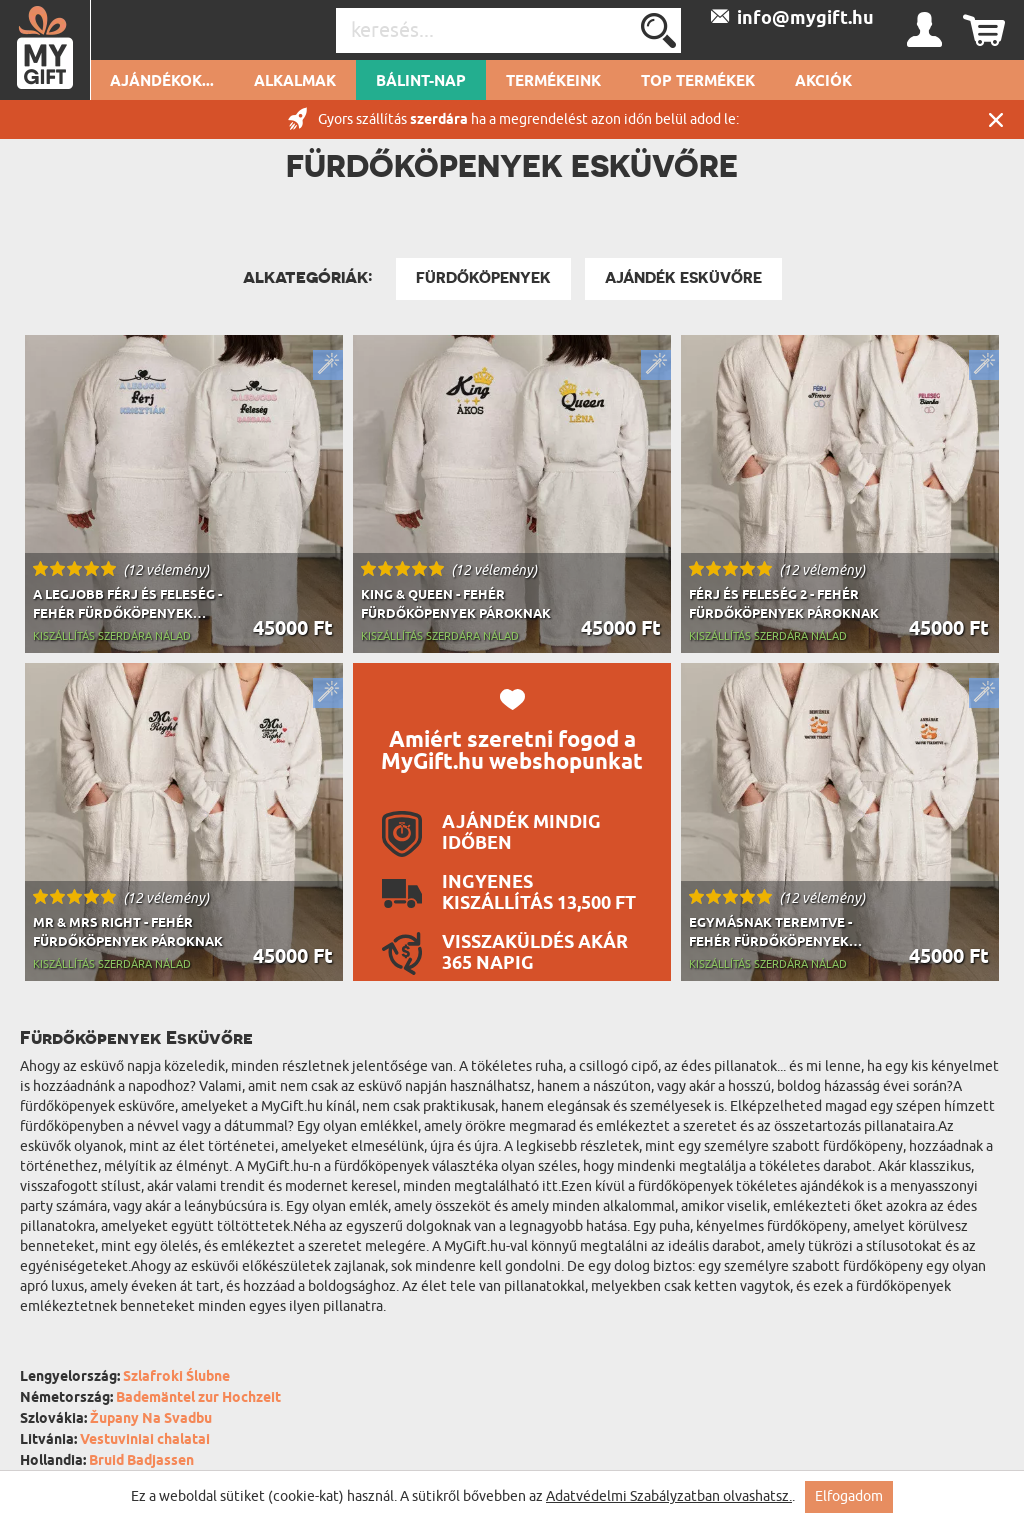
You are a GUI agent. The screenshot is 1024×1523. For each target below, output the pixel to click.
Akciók (823, 82)
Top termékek (698, 82)
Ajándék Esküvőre (683, 278)
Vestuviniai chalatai (145, 1440)
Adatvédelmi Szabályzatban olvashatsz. (669, 1496)
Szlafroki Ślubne (176, 1377)
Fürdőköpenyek (483, 278)
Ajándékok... (162, 82)
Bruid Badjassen (141, 1461)
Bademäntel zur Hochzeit (198, 1398)
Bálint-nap (421, 82)
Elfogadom (849, 1496)
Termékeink (553, 82)
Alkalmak (295, 82)
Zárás (996, 119)
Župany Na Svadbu (151, 1419)
